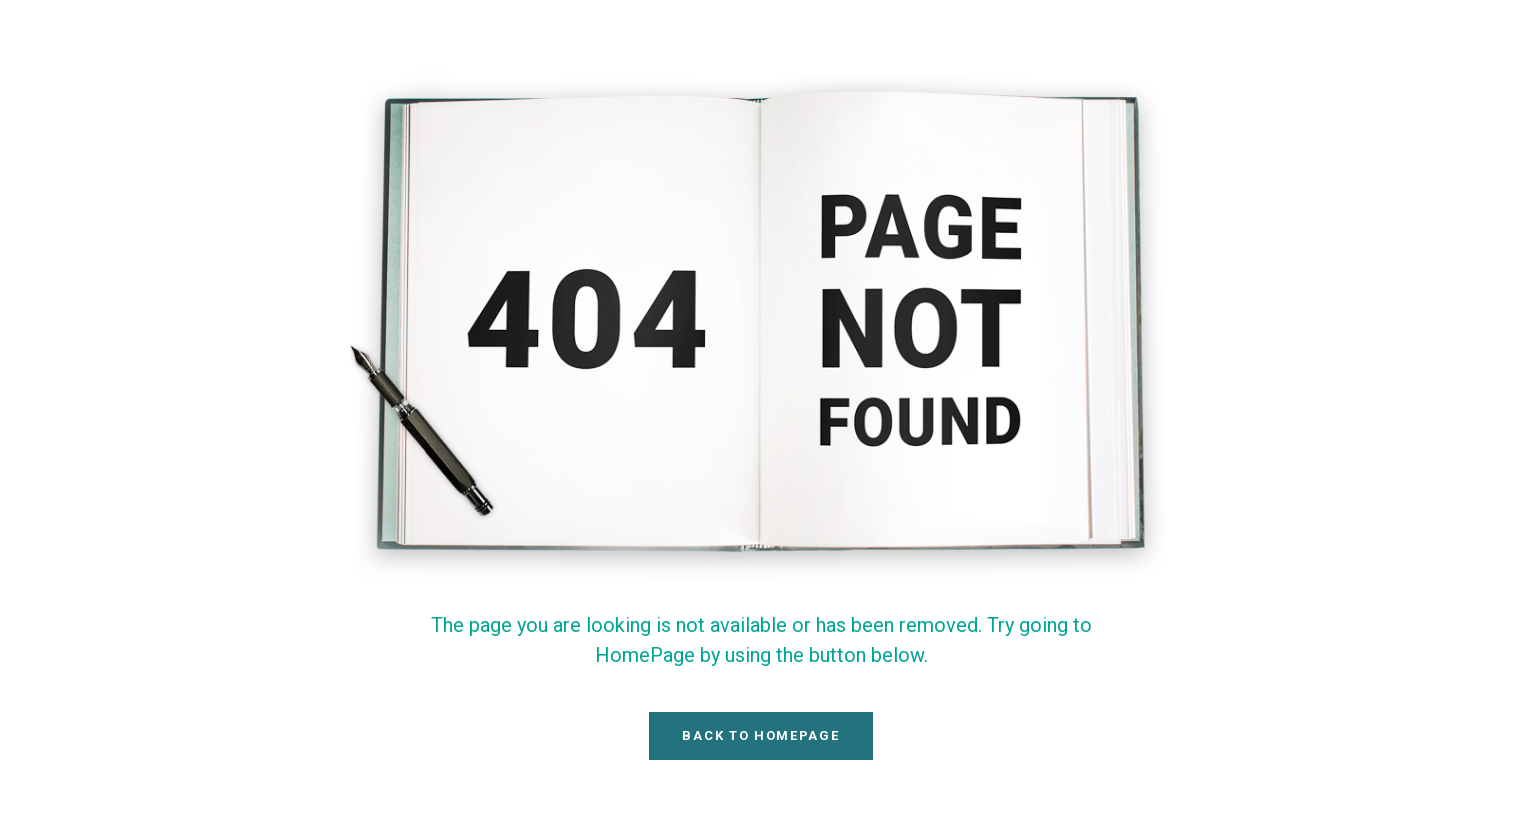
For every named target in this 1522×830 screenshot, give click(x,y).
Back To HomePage (760, 735)
